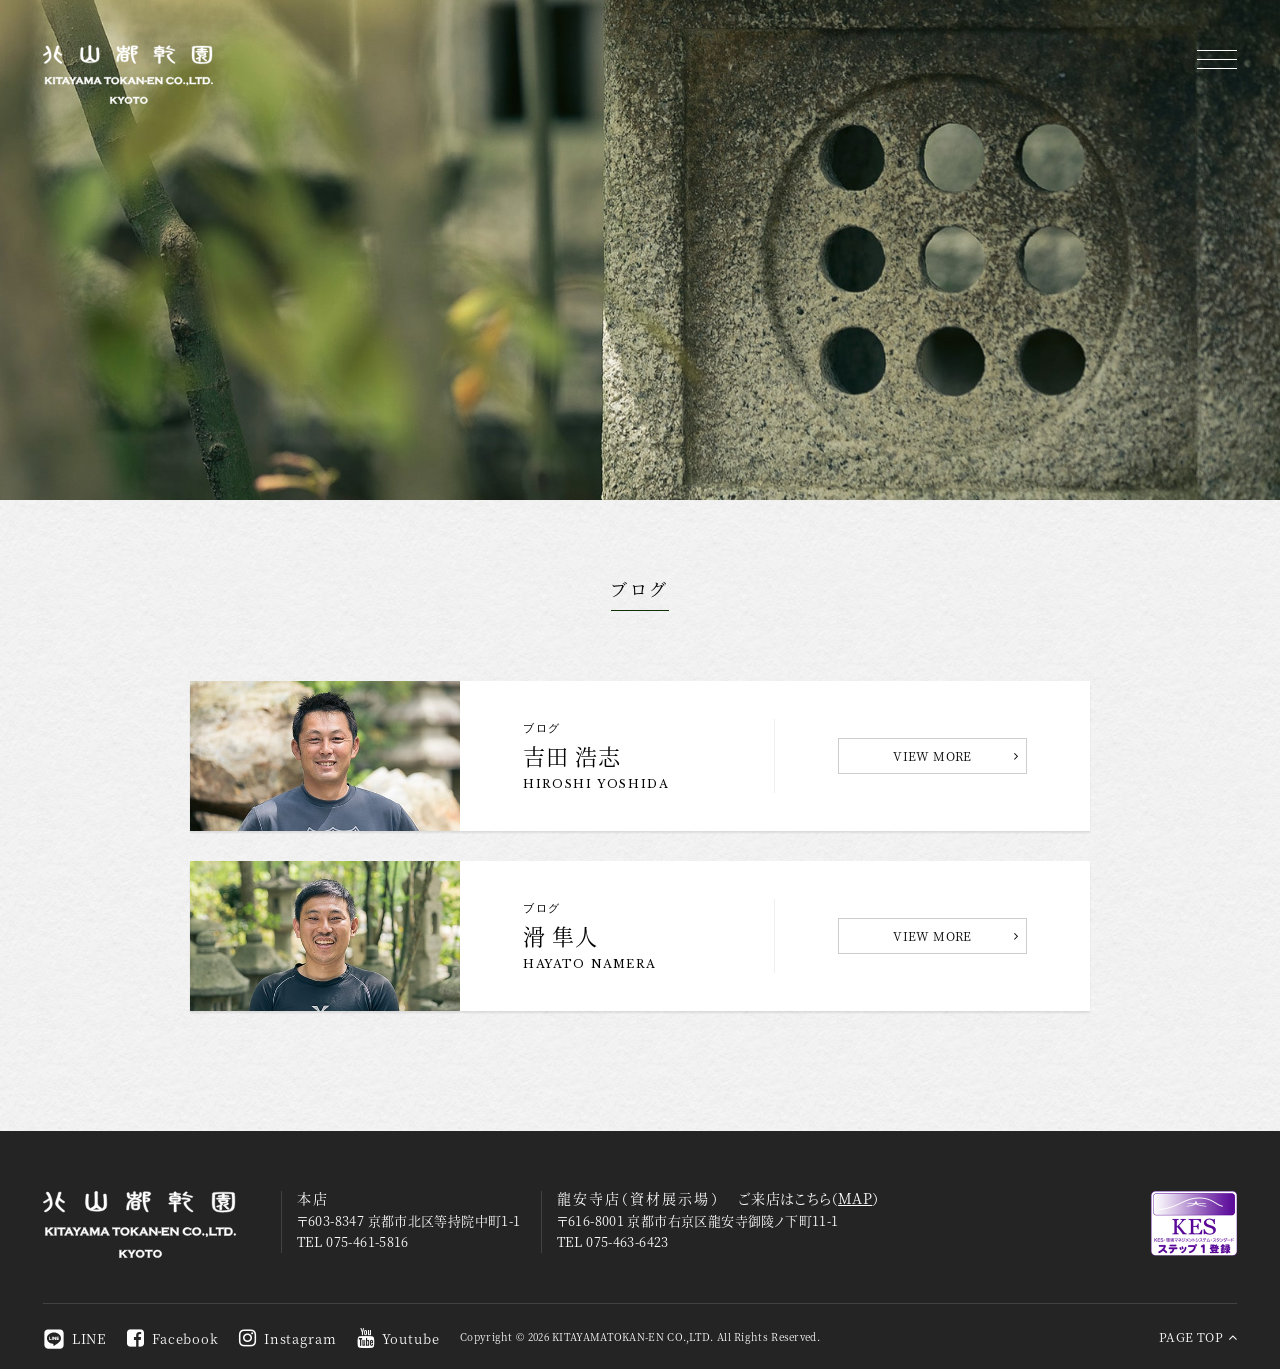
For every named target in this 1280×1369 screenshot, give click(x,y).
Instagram (288, 1338)
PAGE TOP (1198, 1336)
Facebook (173, 1338)
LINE (75, 1338)
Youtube (398, 1338)
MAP (855, 1198)
